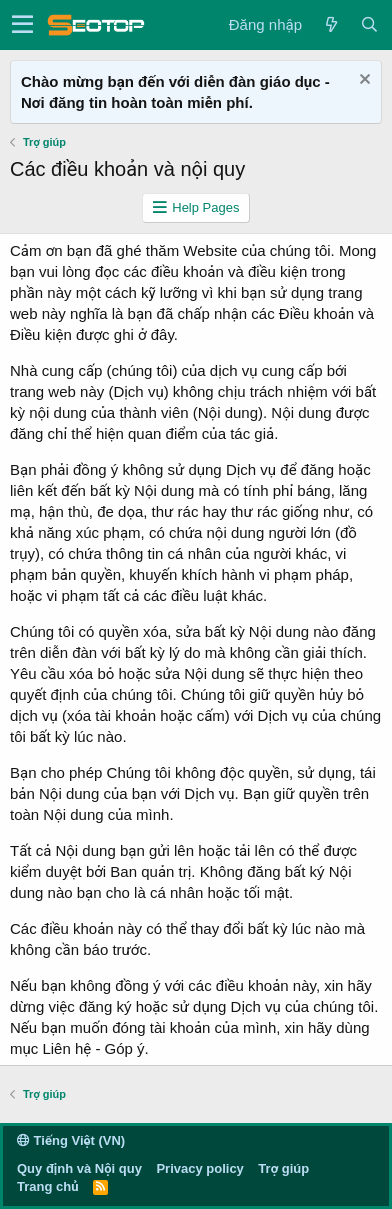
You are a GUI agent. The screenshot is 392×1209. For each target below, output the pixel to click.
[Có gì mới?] (331, 24)
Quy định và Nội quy (79, 1168)
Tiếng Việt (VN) (71, 1140)
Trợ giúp (283, 1168)
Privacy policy (199, 1168)
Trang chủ (47, 1186)
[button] (22, 25)
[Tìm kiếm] (369, 24)
